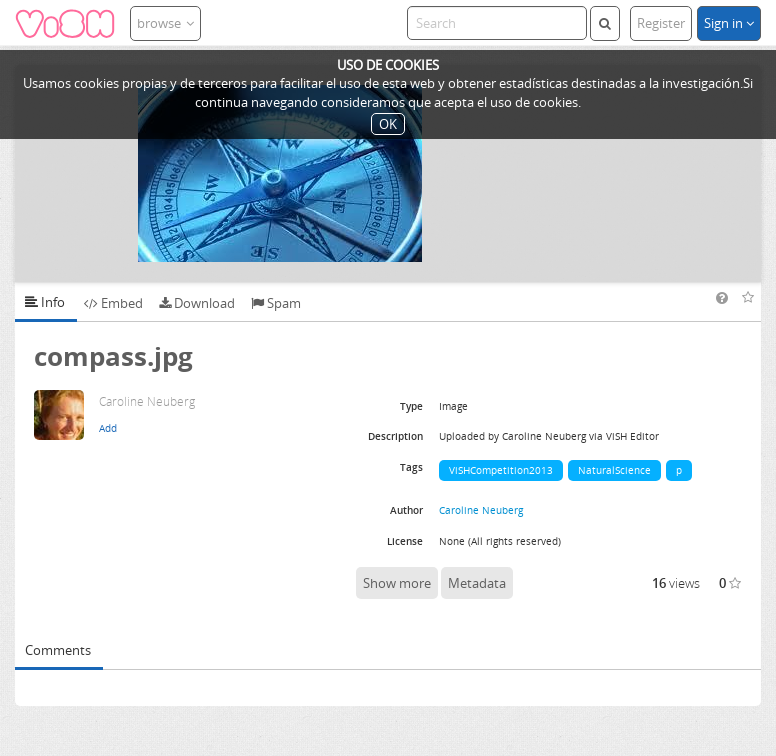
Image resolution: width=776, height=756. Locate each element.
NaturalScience (614, 470)
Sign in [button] (729, 23)
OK (388, 124)
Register (661, 23)
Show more (397, 583)
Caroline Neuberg (481, 510)
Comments (58, 650)
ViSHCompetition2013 (501, 470)
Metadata (477, 583)
